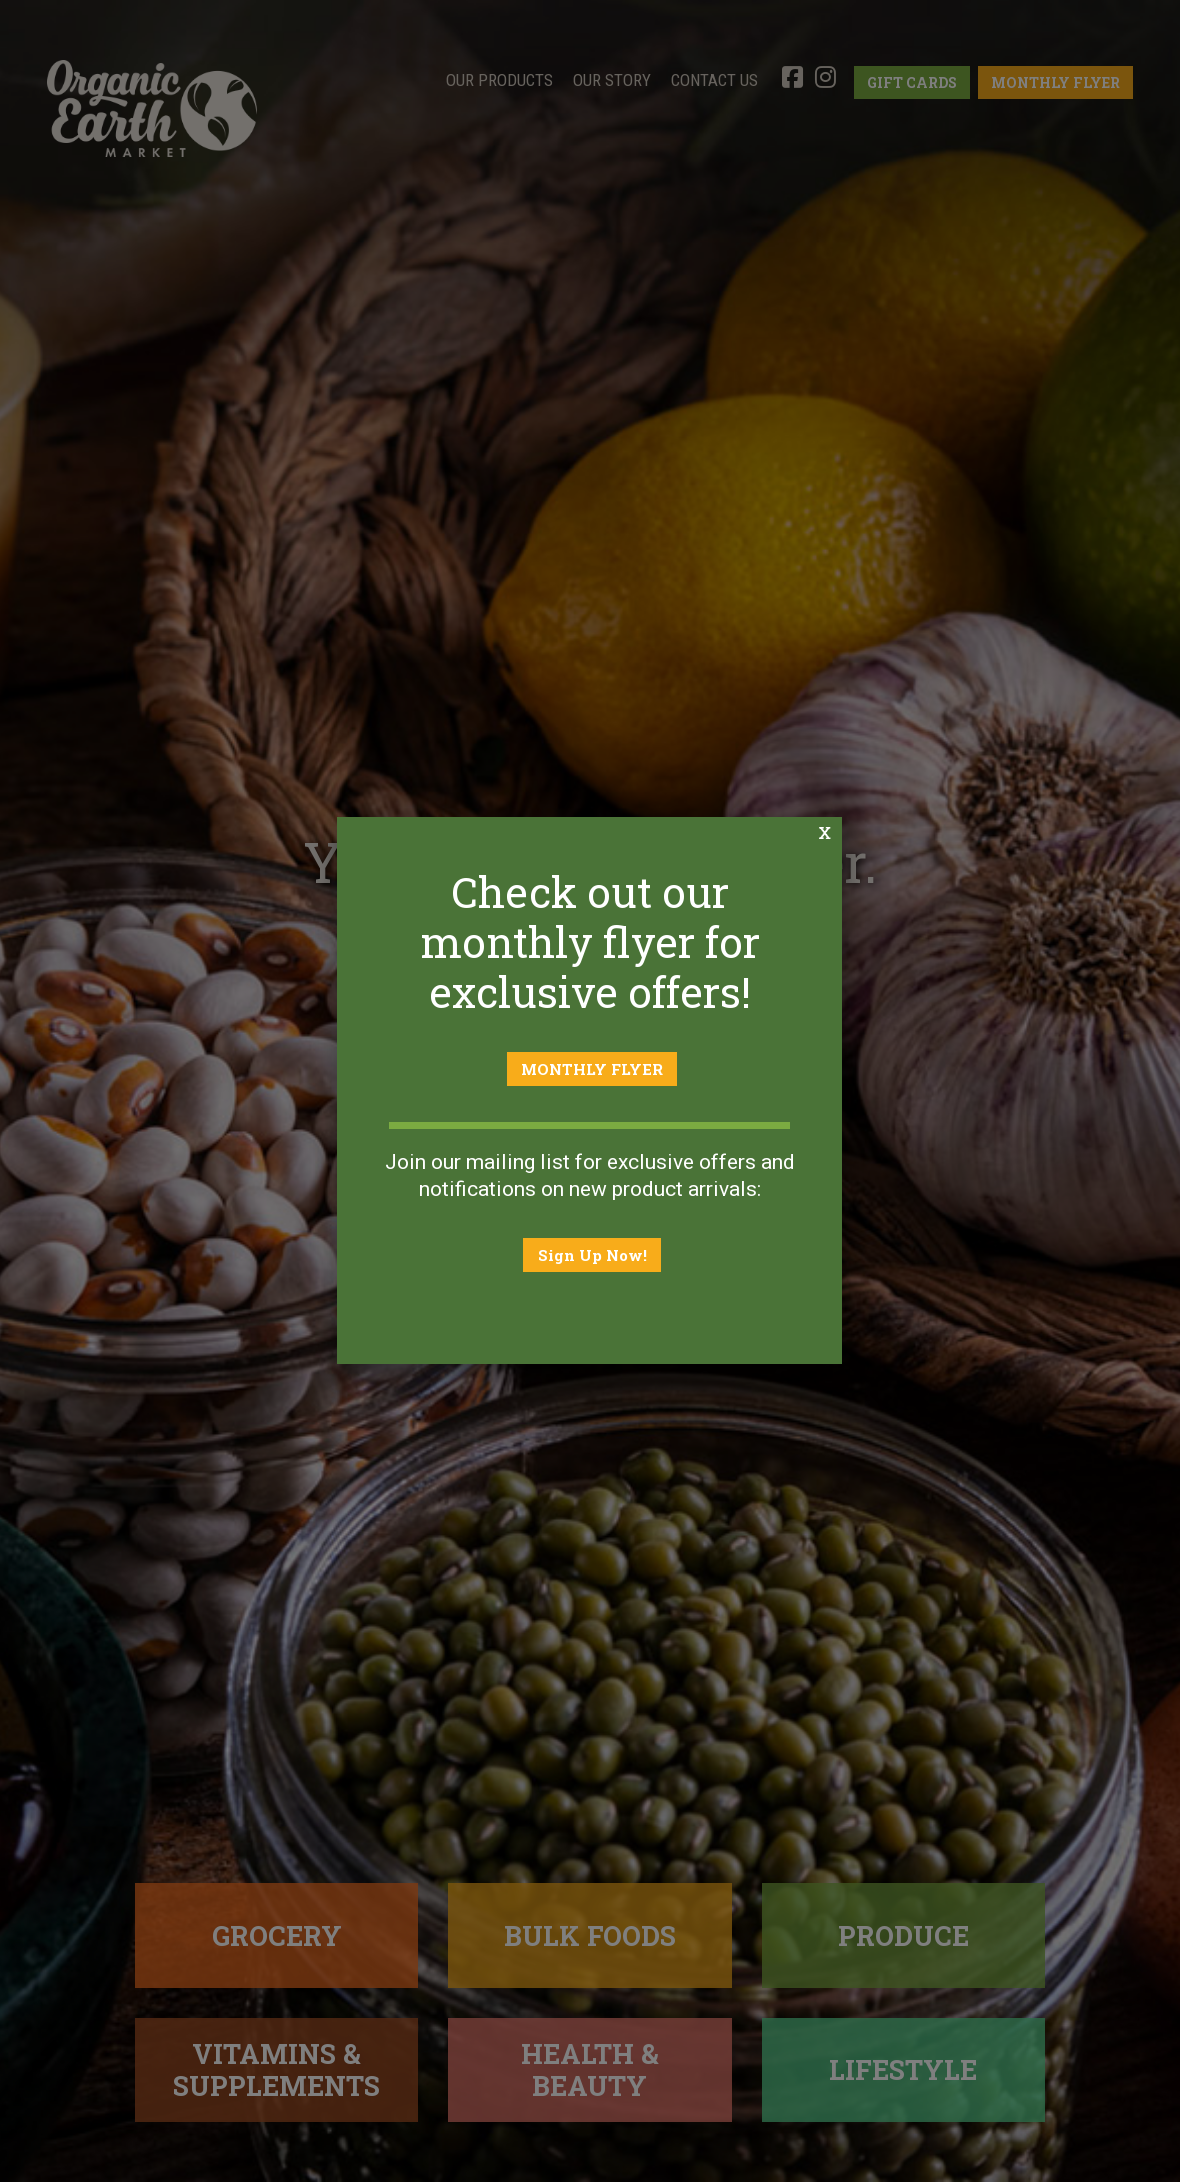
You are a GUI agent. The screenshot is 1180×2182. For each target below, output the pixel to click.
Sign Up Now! (592, 1255)
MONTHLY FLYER (592, 1069)
